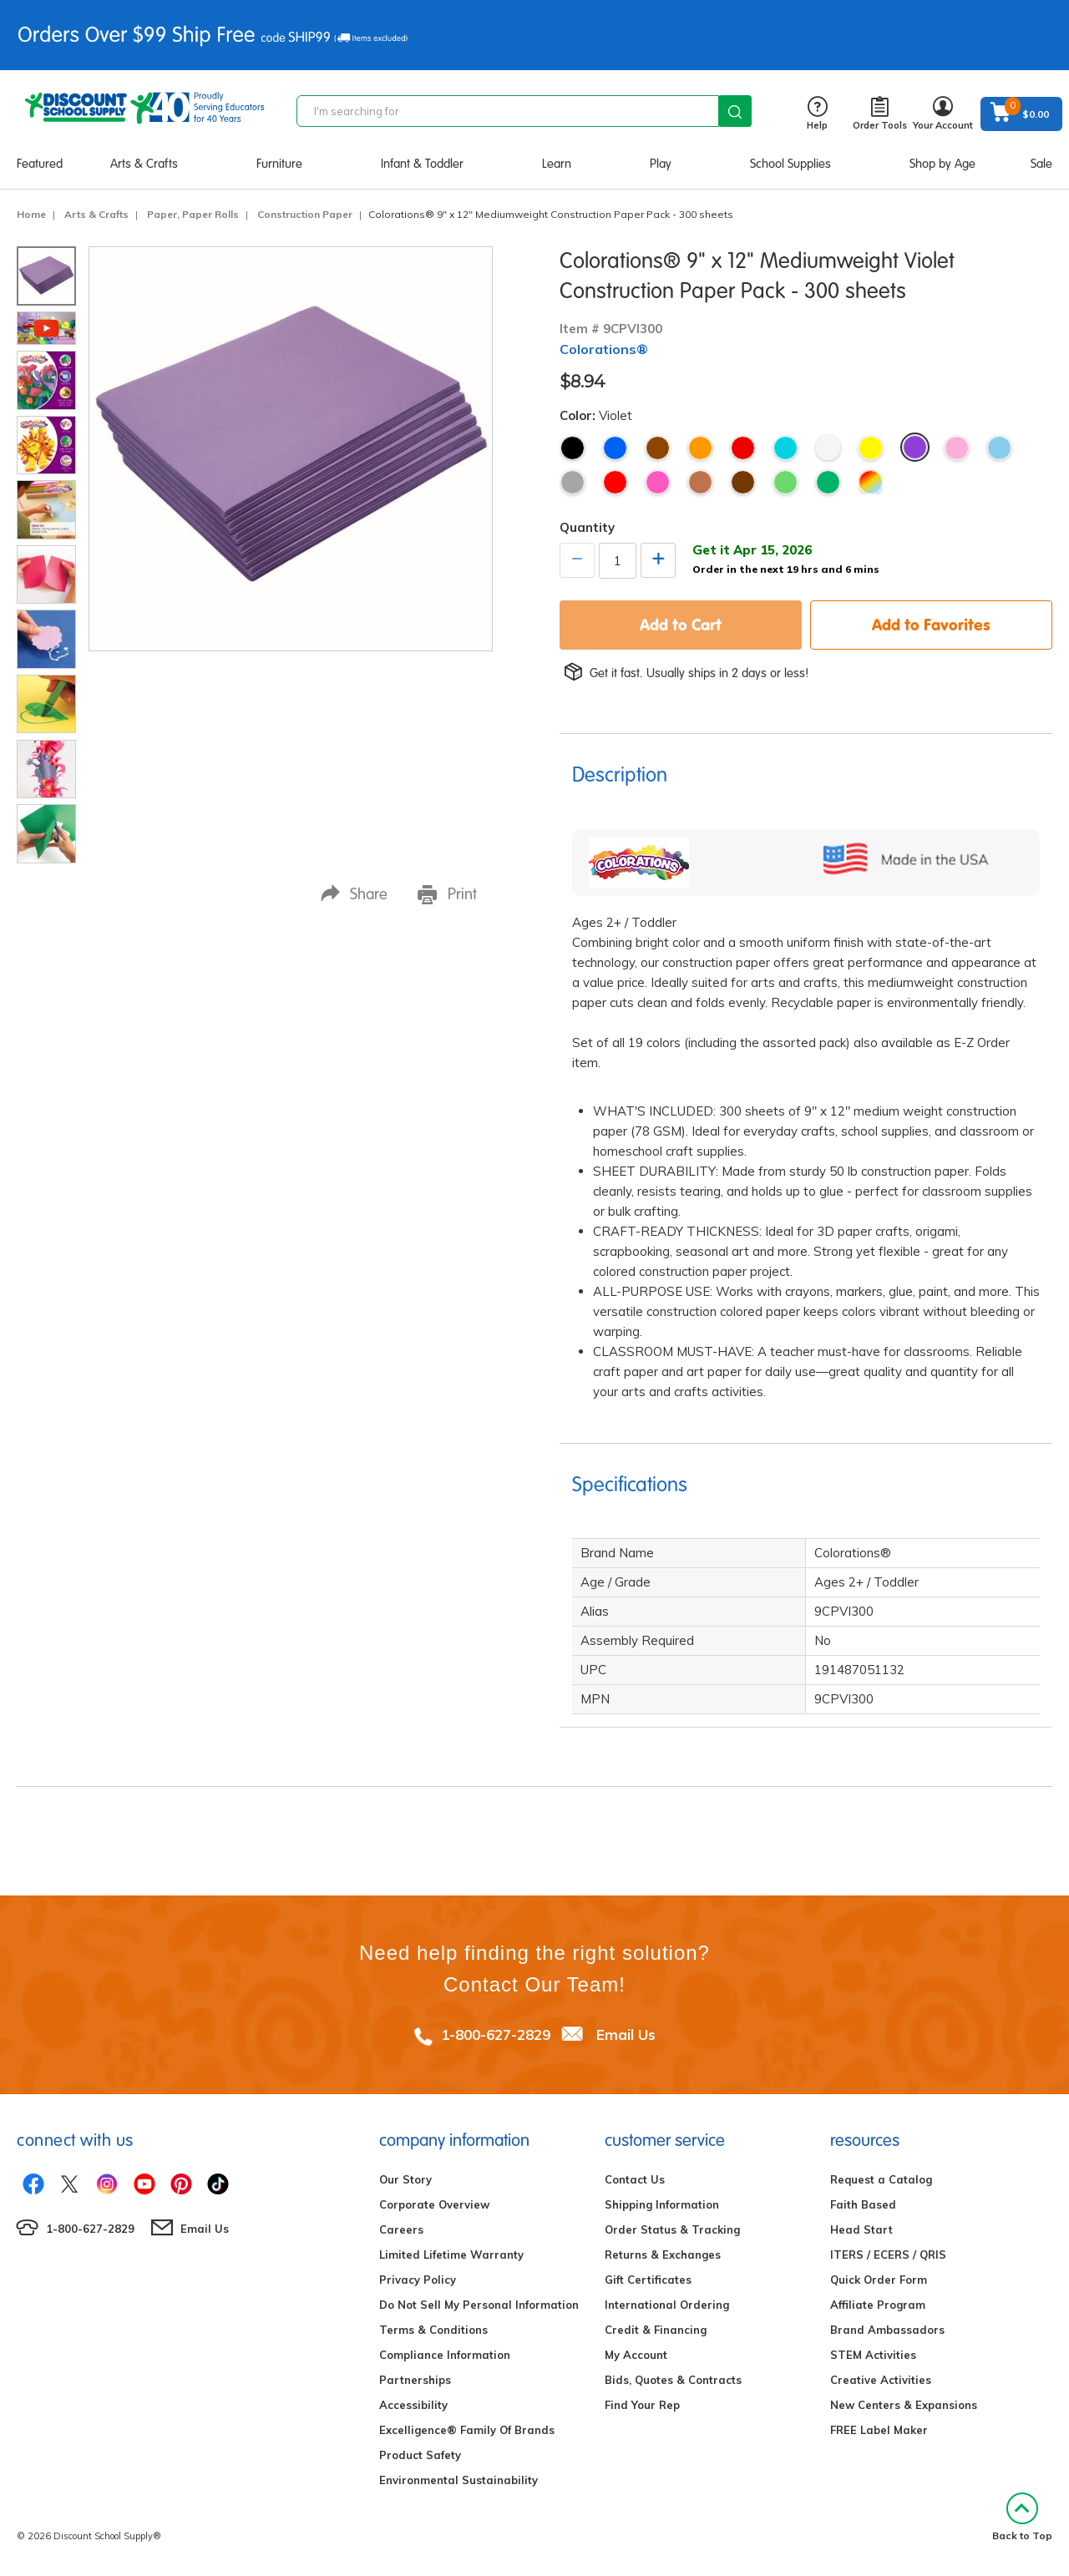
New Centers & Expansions (903, 2405)
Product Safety (420, 2455)
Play (660, 163)
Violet (915, 447)
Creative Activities (880, 2379)
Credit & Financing (656, 2329)
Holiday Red (615, 482)
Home (31, 214)
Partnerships (415, 2379)
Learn (556, 163)
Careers (401, 2229)
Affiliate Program (877, 2304)
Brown (658, 448)
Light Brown (700, 482)
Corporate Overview (434, 2204)
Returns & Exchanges (663, 2254)
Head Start (861, 2229)
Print (447, 894)
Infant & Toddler (422, 163)
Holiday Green (828, 482)
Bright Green (785, 482)
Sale (1041, 163)
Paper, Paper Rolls (193, 214)
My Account (636, 2354)
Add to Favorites (931, 625)
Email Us (626, 2034)
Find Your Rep (642, 2405)
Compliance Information (444, 2354)
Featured (40, 163)
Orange (700, 448)
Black (572, 448)
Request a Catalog (881, 2179)
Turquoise (785, 448)
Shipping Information (662, 2204)
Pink (957, 448)
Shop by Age (942, 163)
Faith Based (863, 2204)
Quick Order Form (878, 2279)
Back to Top (1022, 2517)
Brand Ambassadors (887, 2329)
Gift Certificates (648, 2279)
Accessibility (413, 2405)
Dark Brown (743, 482)
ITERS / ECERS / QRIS (888, 2254)
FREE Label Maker (879, 2430)
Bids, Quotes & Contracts (673, 2379)
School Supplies (790, 163)
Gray (572, 482)
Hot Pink (658, 482)
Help (817, 114)
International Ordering (667, 2304)
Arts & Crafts (144, 163)
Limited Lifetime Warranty (451, 2254)
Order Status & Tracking (672, 2229)
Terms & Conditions (433, 2329)
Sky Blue (999, 448)
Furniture (279, 163)
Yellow (871, 448)
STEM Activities (873, 2354)
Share (354, 893)
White (828, 448)
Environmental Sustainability (458, 2480)
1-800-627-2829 (495, 2034)
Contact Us (635, 2179)
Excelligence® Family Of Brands (467, 2430)
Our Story (405, 2179)
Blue (615, 448)
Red (743, 448)
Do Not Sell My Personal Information (479, 2304)
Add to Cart (681, 625)
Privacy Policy (417, 2279)
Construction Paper (304, 214)
